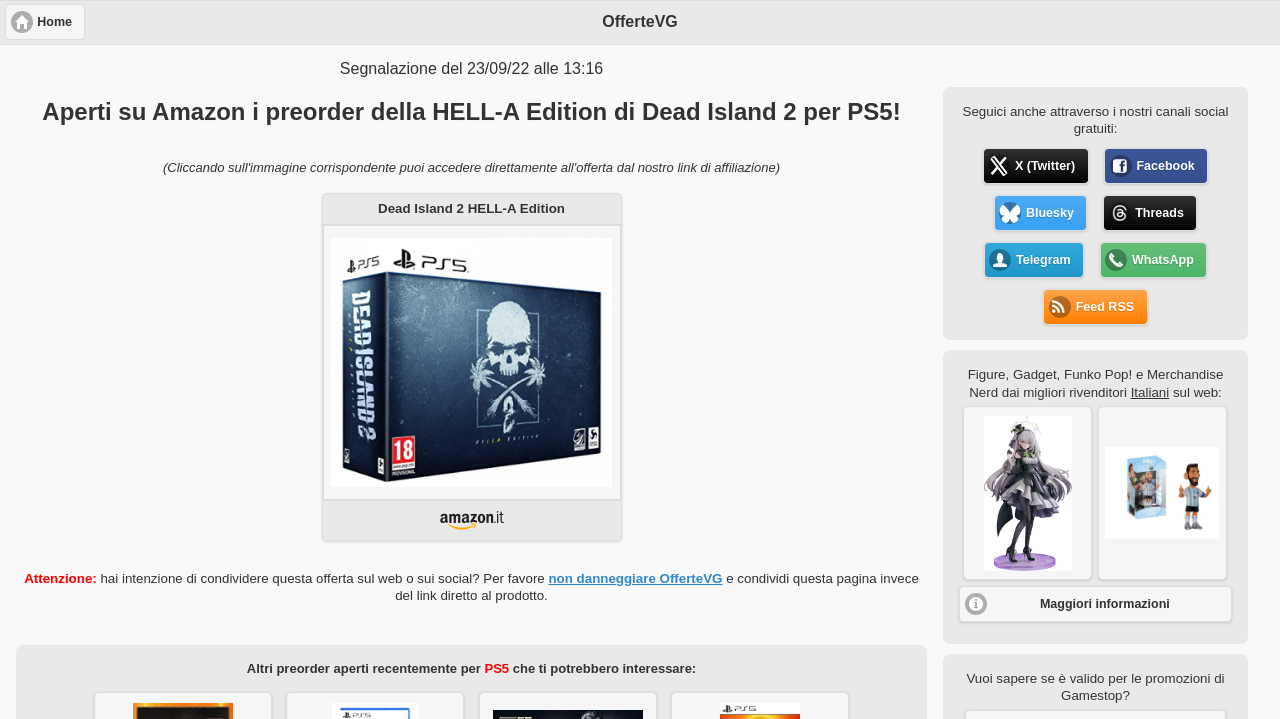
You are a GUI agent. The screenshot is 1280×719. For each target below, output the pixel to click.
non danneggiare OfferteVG (635, 578)
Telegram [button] (1043, 260)
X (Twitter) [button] (1045, 166)
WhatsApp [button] (1163, 260)
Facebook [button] (1165, 166)
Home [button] (54, 22)
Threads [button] (1159, 213)
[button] (1027, 493)
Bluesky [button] (1050, 213)
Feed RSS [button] (1105, 307)
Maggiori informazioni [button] (1105, 604)
